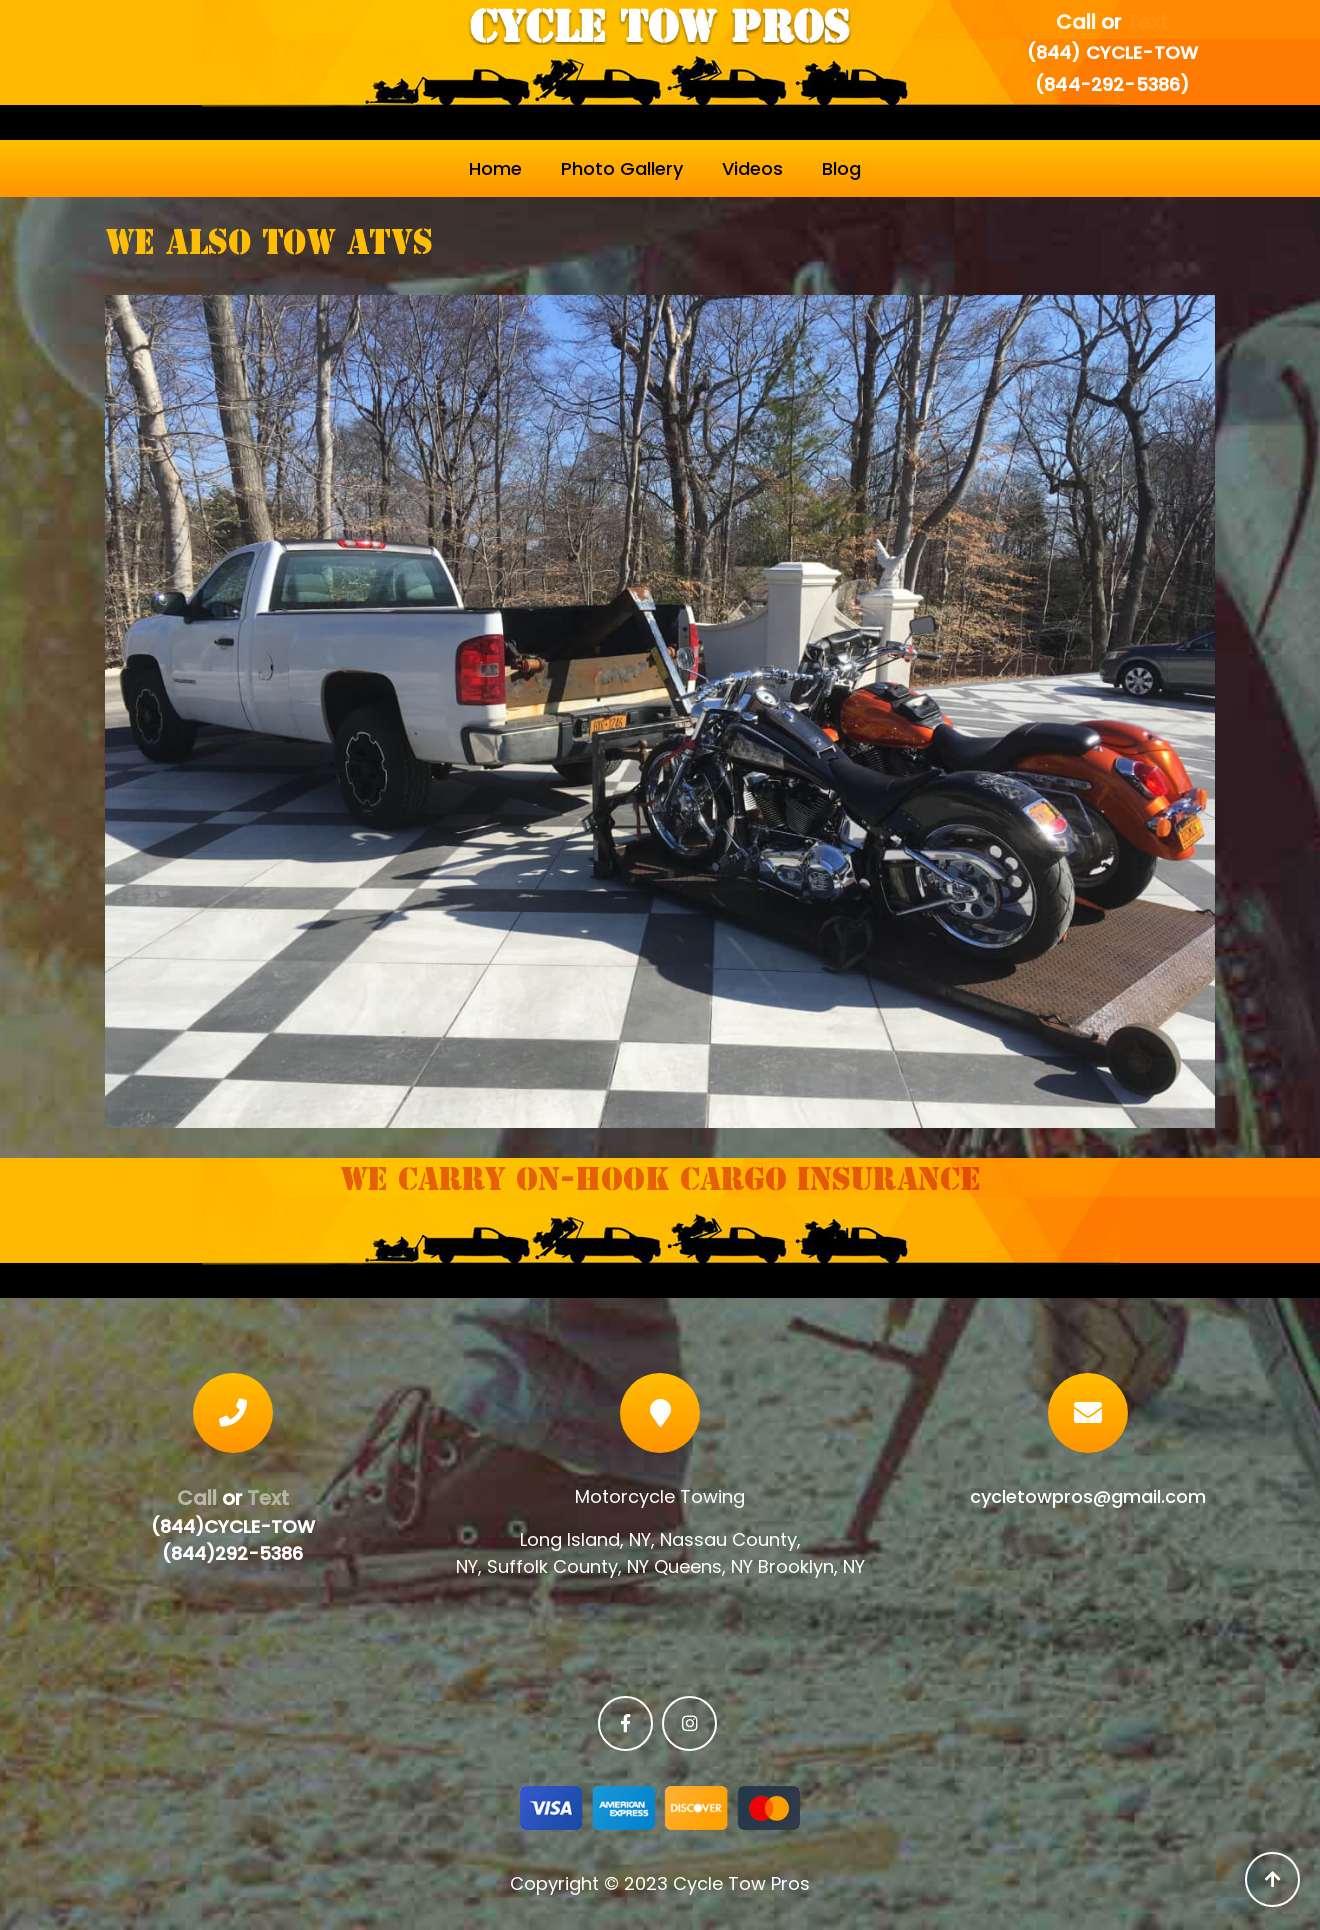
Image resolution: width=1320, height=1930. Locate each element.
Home (495, 168)
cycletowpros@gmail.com (1088, 1496)
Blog (841, 168)
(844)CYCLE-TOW (233, 1526)
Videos (752, 168)
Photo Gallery (622, 168)
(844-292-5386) (1112, 84)
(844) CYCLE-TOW (1112, 52)
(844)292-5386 (232, 1553)
